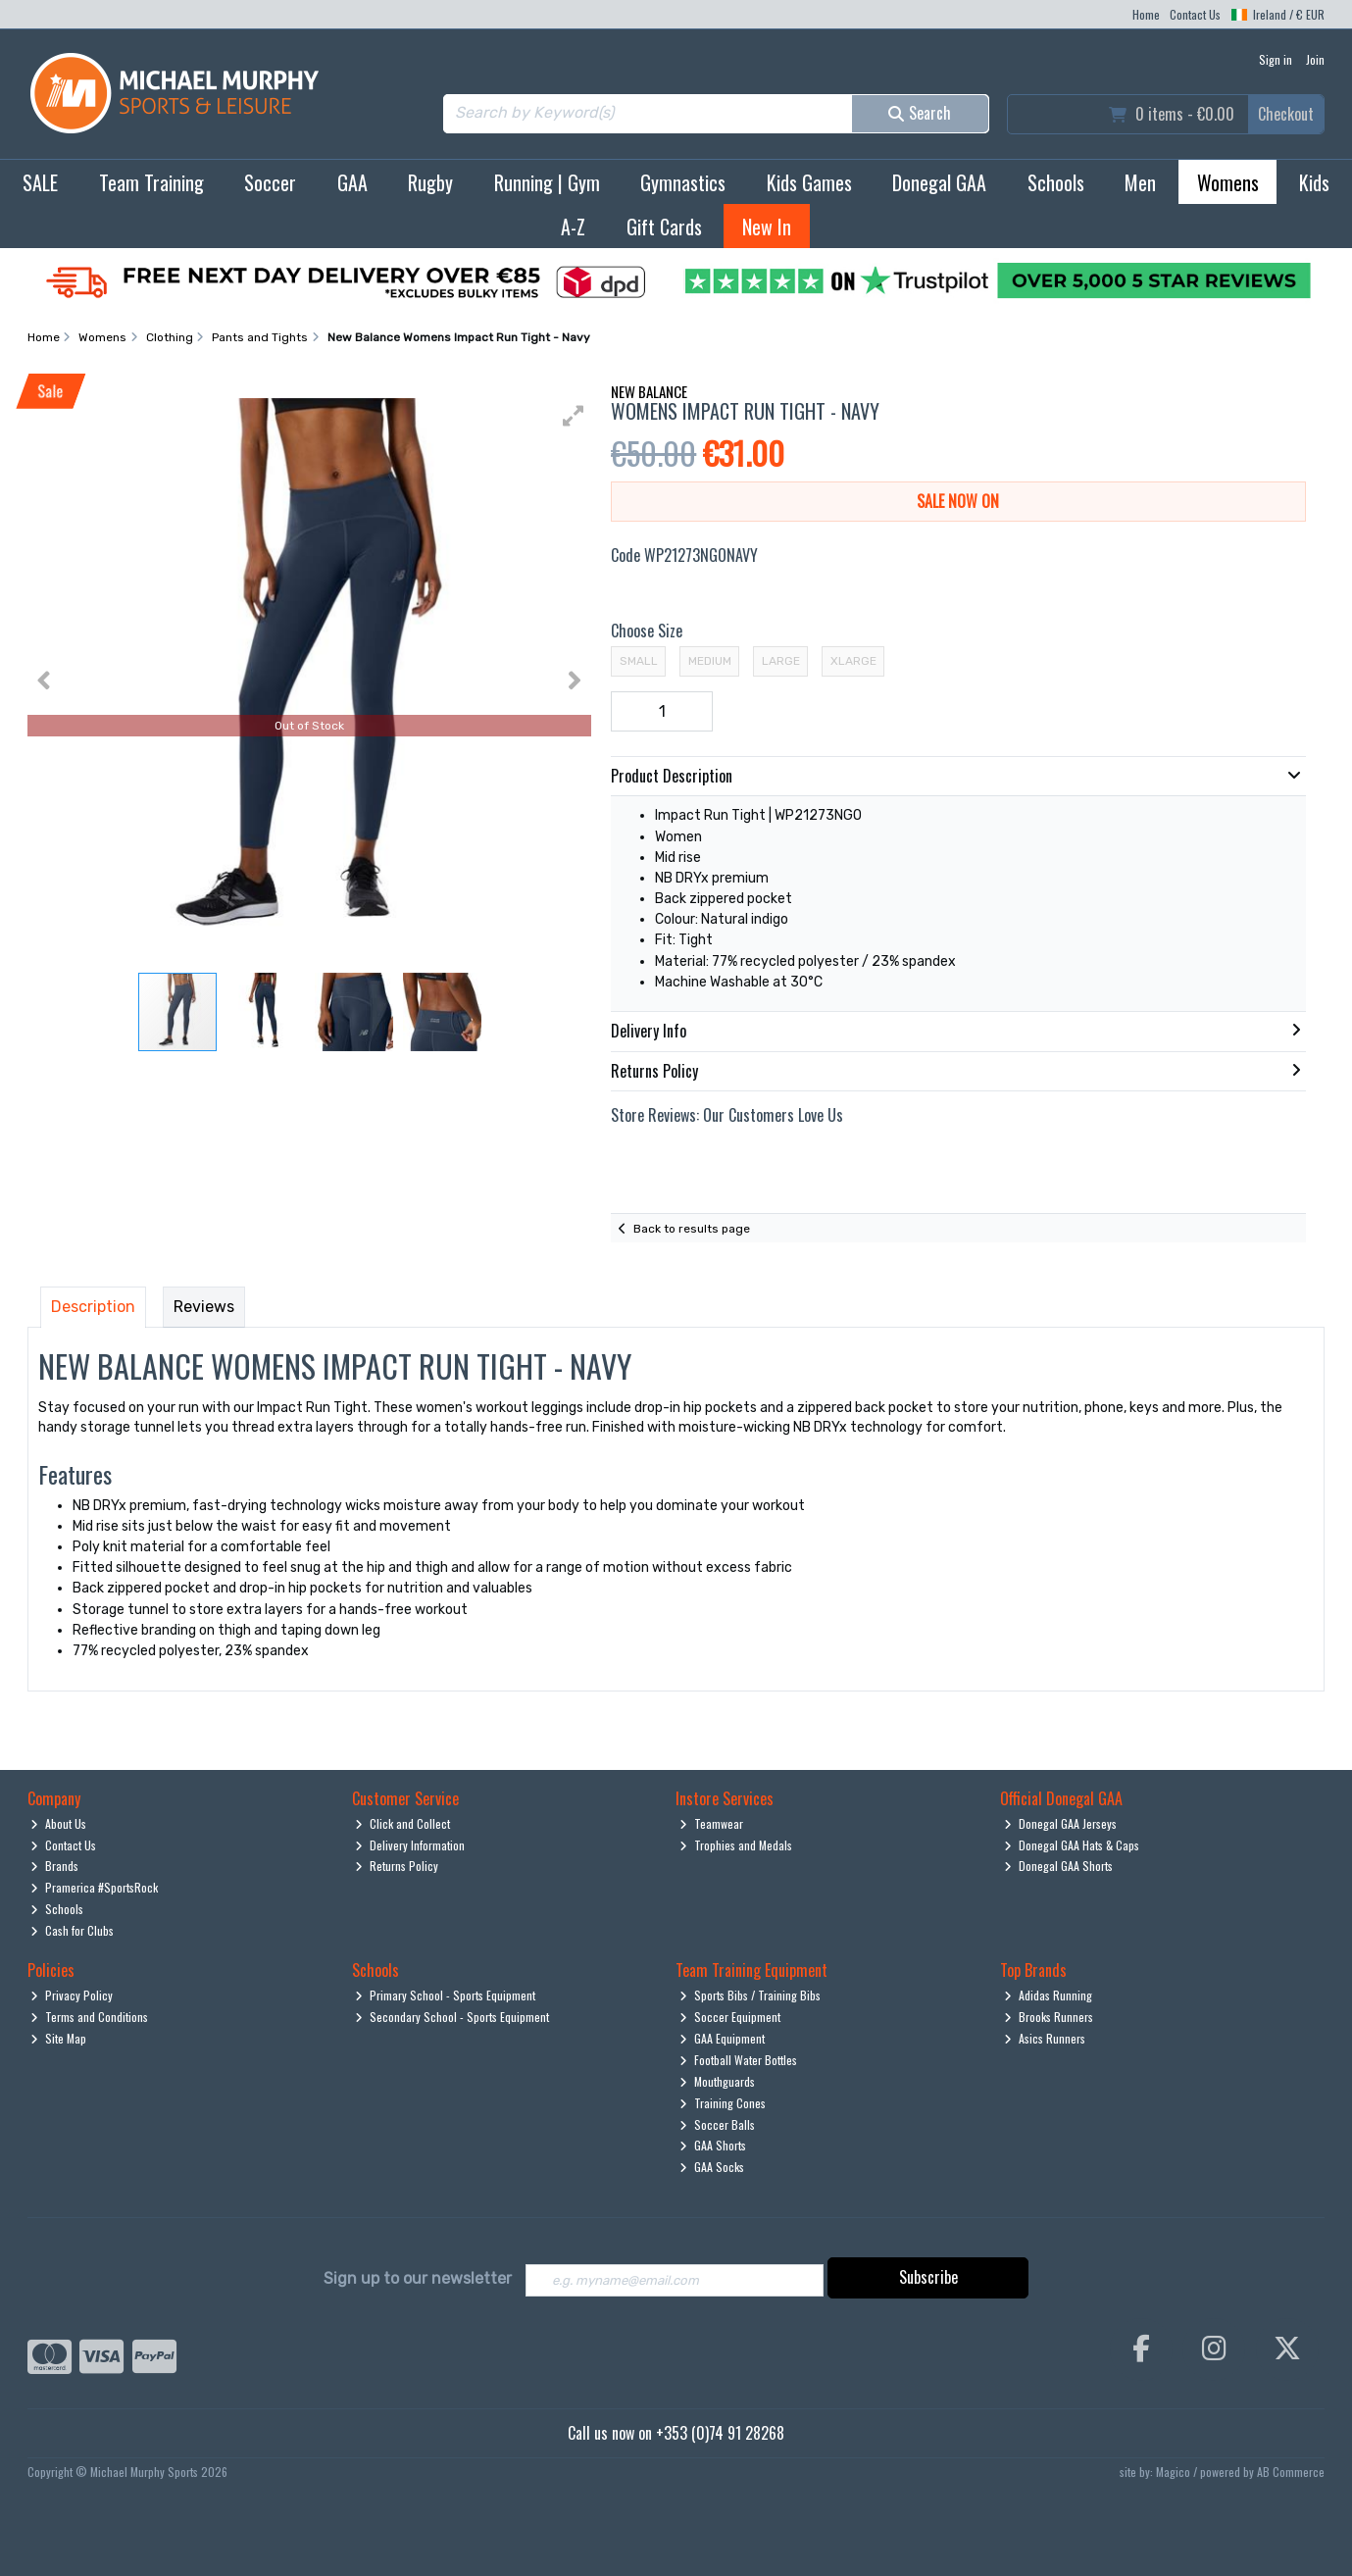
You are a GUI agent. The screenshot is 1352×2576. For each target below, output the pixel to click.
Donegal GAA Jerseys (1060, 1823)
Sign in (1275, 59)
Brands (54, 1865)
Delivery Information (410, 1845)
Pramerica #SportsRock (94, 1887)
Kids (1314, 182)
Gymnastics (683, 182)
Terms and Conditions (89, 2016)
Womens (1228, 182)
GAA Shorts (712, 2145)
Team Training (151, 182)
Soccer (270, 182)
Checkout (1286, 114)
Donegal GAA (939, 182)
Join (1315, 59)
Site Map (58, 2038)
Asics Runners (1044, 2038)
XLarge (853, 661)
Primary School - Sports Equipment (445, 1995)
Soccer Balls (717, 2124)
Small (639, 661)
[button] (573, 415)
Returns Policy (396, 1865)
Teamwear (711, 1823)
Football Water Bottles (738, 2059)
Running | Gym (547, 182)
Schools (1055, 182)
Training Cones (722, 2103)
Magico (1173, 2473)
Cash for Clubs (72, 1930)
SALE (40, 182)
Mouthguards (717, 2081)
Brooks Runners (1048, 2016)
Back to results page (691, 1229)
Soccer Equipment (729, 2016)
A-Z (573, 226)
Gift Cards (664, 226)
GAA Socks (711, 2166)
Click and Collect (402, 1823)
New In (766, 226)
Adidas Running (1048, 1995)
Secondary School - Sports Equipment (452, 2016)
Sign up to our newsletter (418, 2278)
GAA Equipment (722, 2038)
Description (93, 1306)
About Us (58, 1823)
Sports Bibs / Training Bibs (750, 1995)
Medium (709, 661)
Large (781, 661)
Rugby (430, 182)
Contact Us (1195, 14)
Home (1146, 14)
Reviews (204, 1306)
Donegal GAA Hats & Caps (1071, 1845)
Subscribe (928, 2277)
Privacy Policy (71, 1995)
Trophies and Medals (735, 1845)
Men (1140, 182)
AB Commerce (1291, 2473)
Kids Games (809, 182)
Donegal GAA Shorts (1058, 1865)
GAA (352, 182)
